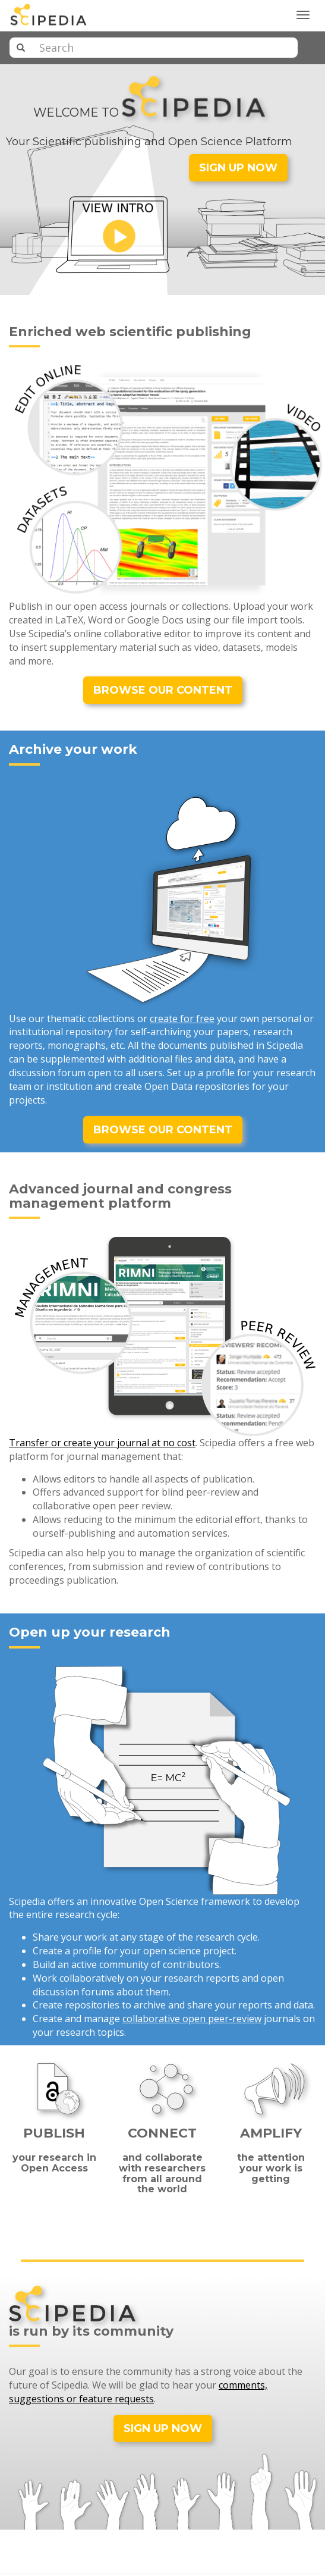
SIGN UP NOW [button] (238, 167)
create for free (182, 1018)
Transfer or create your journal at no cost (102, 1442)
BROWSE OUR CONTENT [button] (162, 690)
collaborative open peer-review (191, 2018)
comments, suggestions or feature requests (138, 2391)
